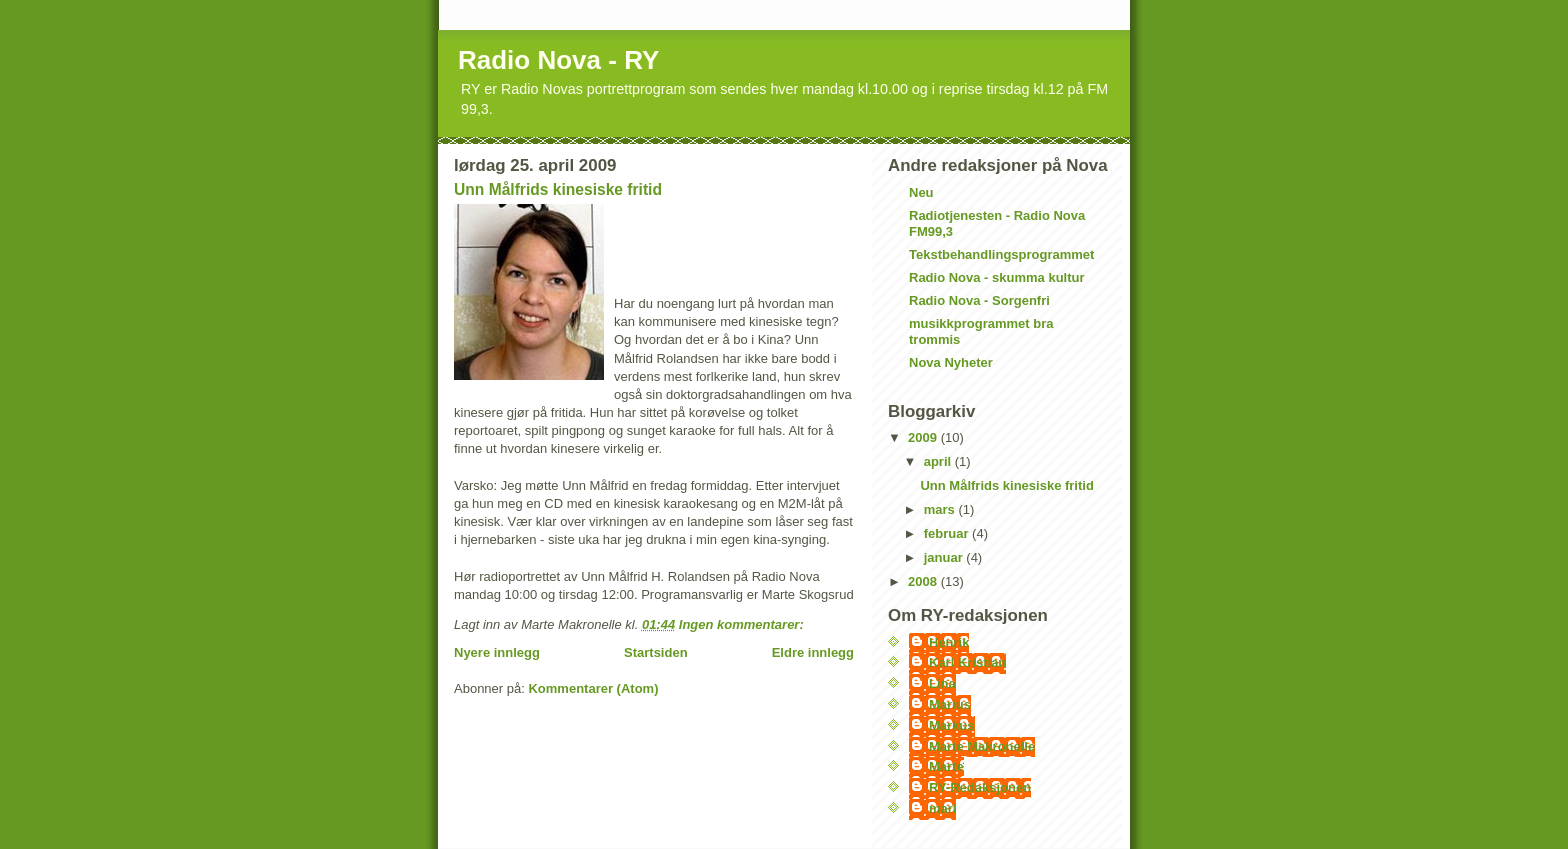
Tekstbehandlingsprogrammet (1001, 254)
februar (948, 533)
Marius (950, 704)
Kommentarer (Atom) (593, 688)
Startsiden (656, 652)
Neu (921, 192)
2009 (924, 437)
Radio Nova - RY (558, 60)
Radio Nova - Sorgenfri (979, 300)
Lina (942, 683)
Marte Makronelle (982, 746)
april (939, 461)
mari (942, 808)
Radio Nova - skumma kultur (997, 277)
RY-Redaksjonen (980, 787)
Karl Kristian (967, 662)
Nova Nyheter (951, 362)
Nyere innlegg (497, 652)
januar (945, 557)
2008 (924, 581)
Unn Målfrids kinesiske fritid (558, 189)
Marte (946, 766)
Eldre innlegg (813, 652)
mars (941, 509)
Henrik (949, 642)
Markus (952, 725)
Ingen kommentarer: (743, 624)
